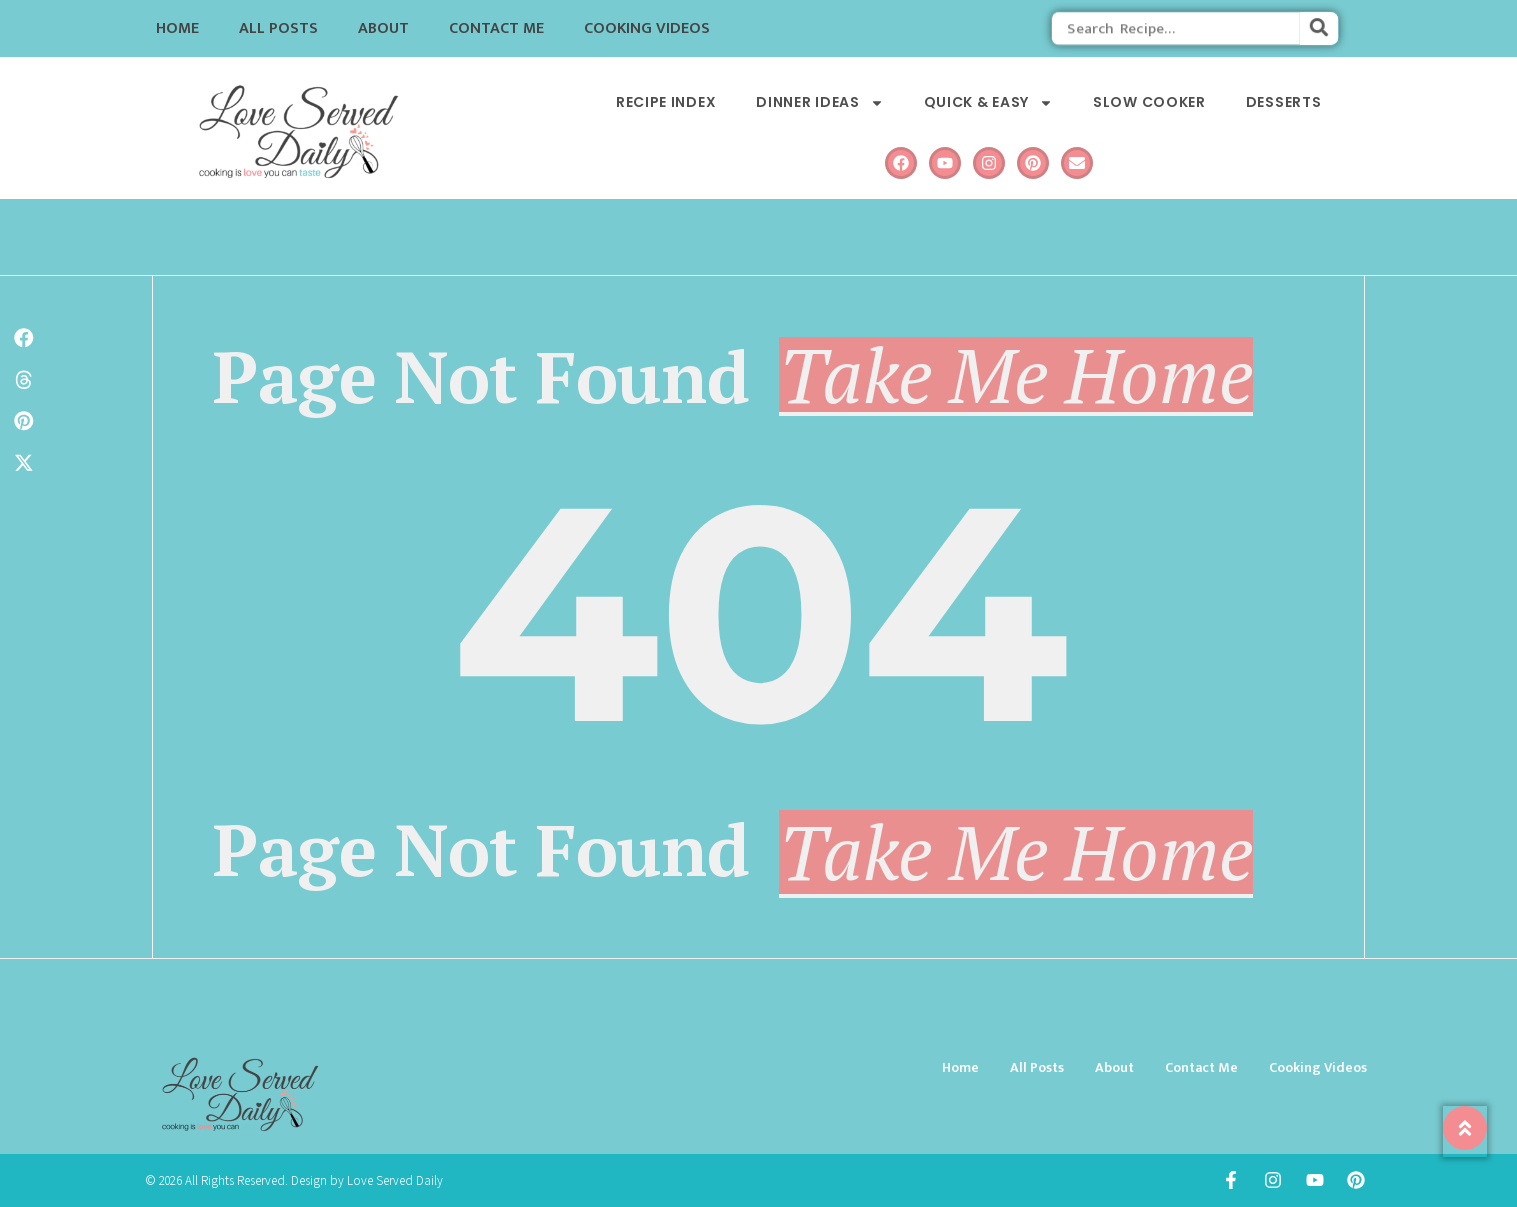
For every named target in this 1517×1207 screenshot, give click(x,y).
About (383, 28)
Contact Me (496, 28)
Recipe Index (666, 102)
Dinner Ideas (819, 102)
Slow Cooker (1149, 102)
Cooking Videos (647, 28)
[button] (24, 338)
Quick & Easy (988, 102)
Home (177, 28)
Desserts (1284, 102)
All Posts (278, 28)
